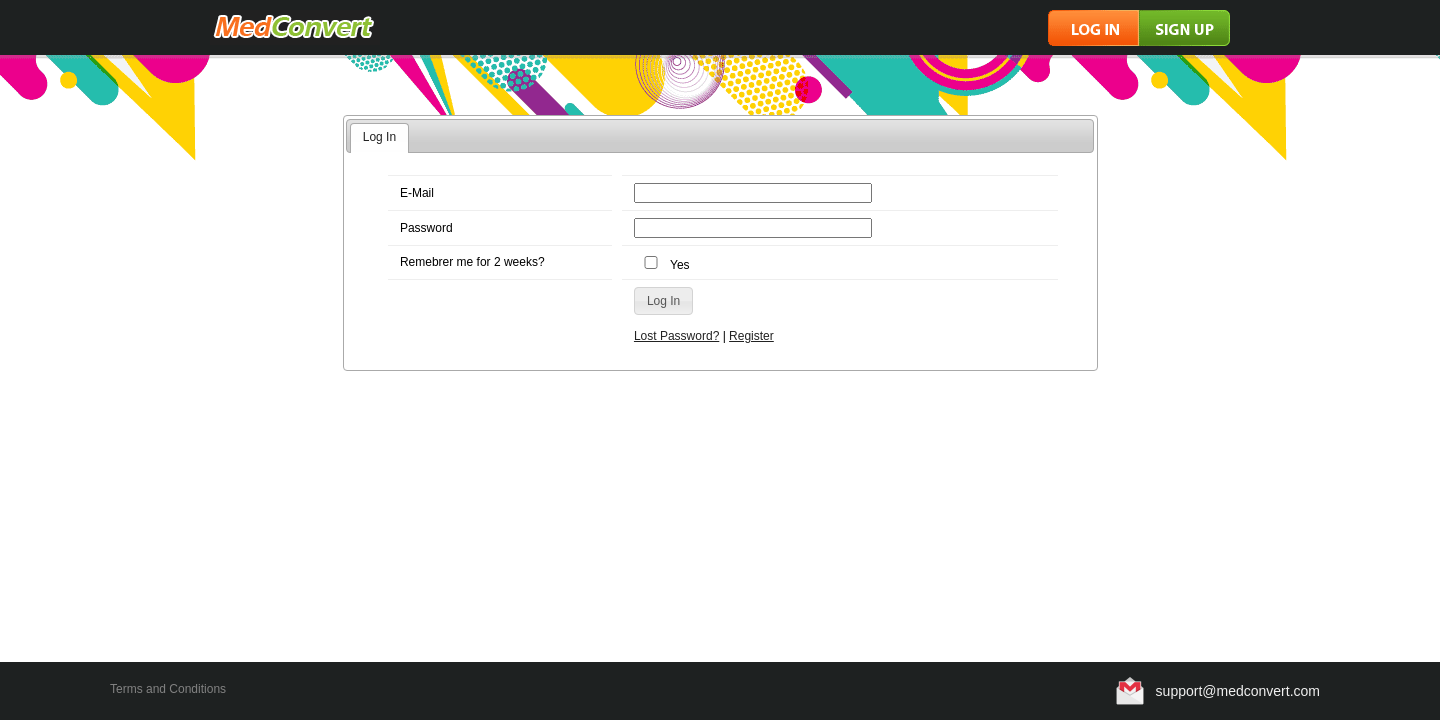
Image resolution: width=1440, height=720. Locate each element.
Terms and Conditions (168, 689)
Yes (664, 265)
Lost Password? (676, 336)
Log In (379, 137)
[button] (663, 301)
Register (751, 336)
